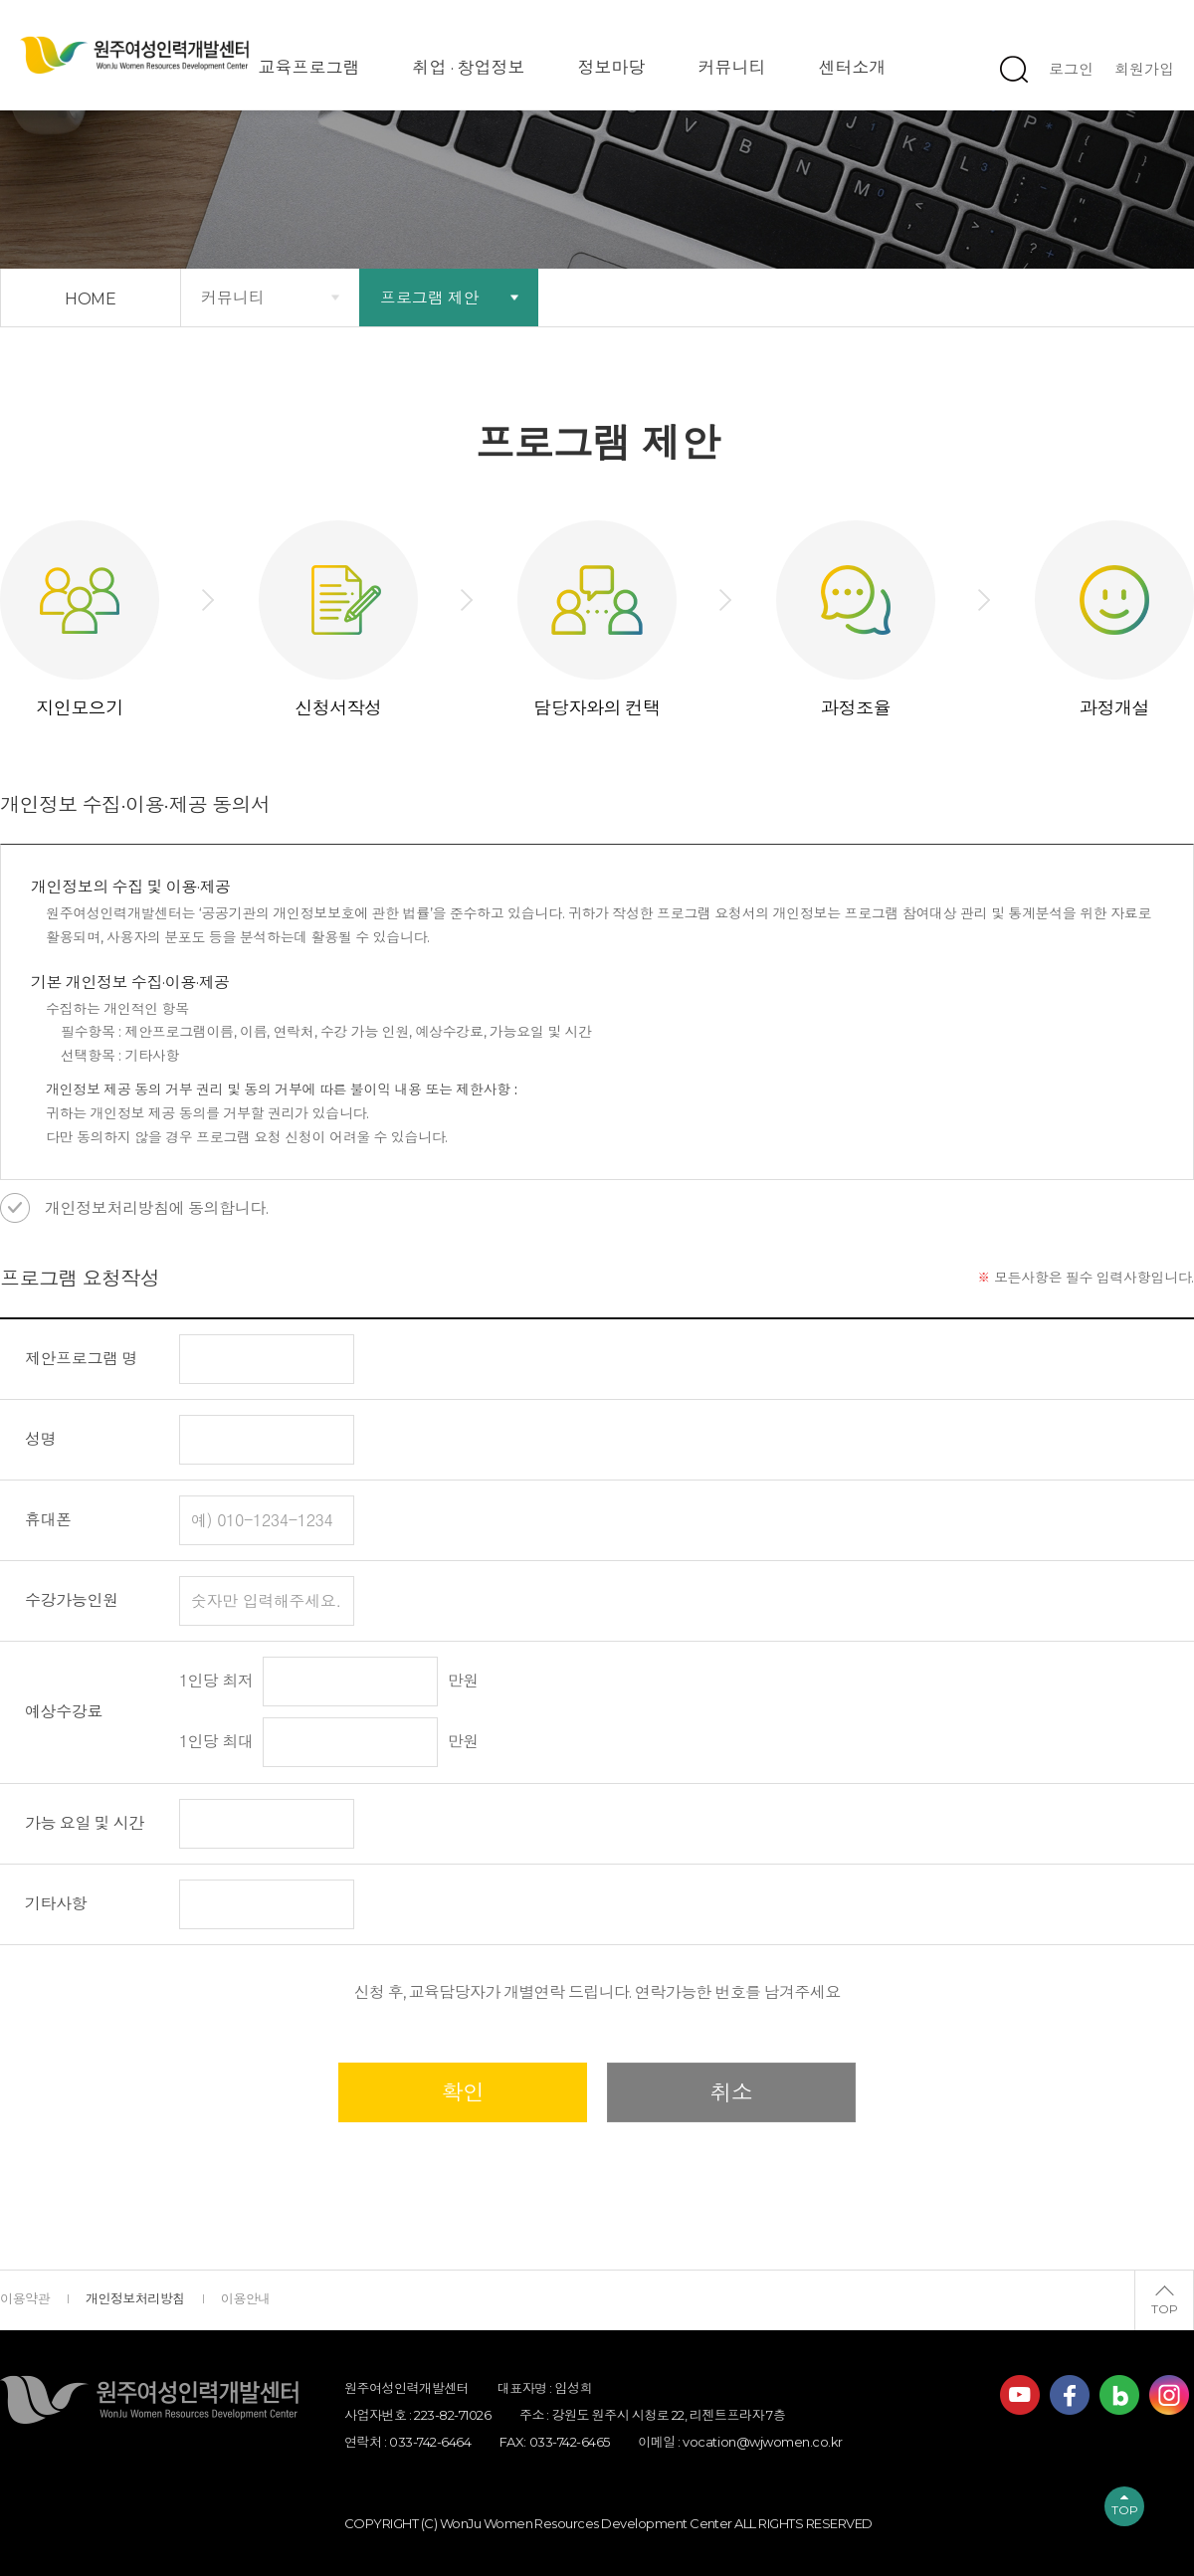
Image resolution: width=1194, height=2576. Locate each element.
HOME (91, 299)
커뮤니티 (732, 68)
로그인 (1071, 69)
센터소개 (853, 68)
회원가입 (1144, 69)
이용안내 (246, 2298)
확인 (463, 2093)
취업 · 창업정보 (469, 68)
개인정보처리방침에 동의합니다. (157, 1208)
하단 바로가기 (0, 0)
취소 (731, 2093)
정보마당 (612, 68)
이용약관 (25, 2298)
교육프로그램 (309, 68)
